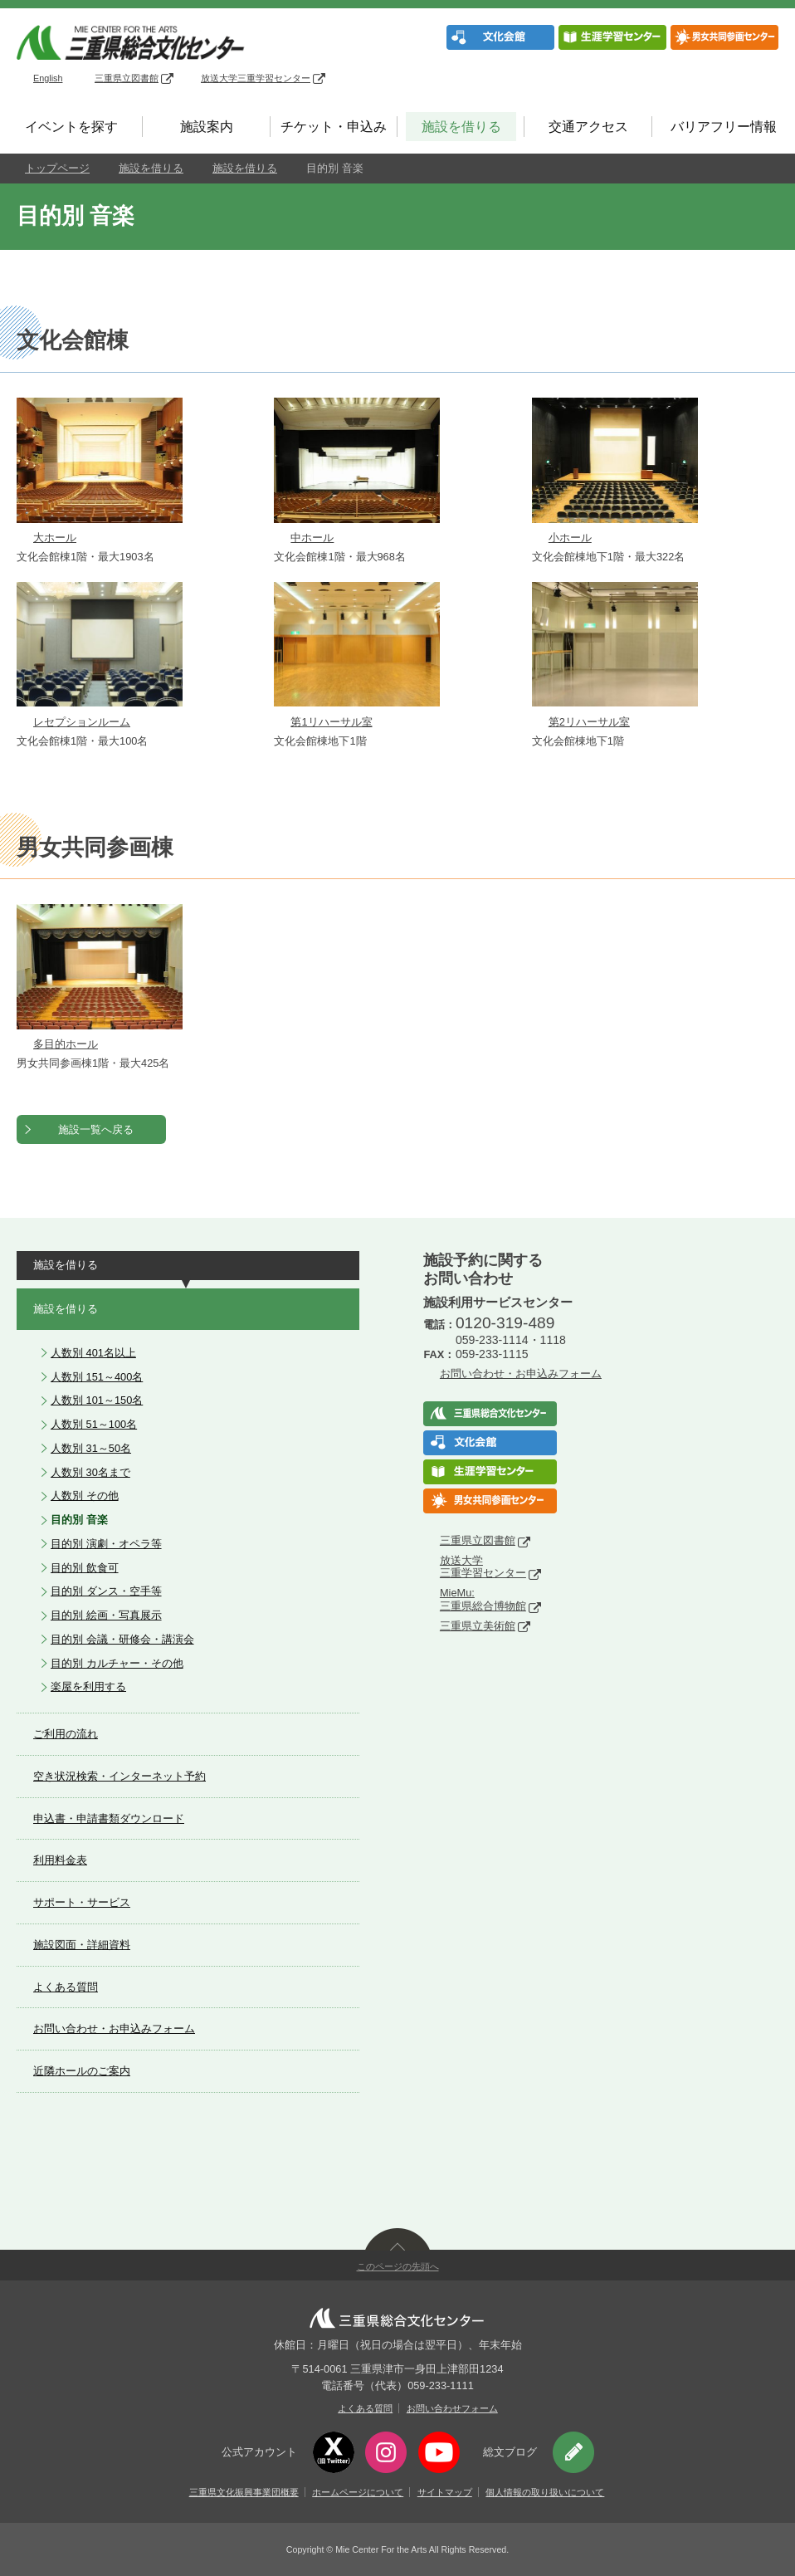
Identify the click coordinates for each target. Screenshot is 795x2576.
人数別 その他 (85, 1495)
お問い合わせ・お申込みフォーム (114, 2028)
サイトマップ (444, 2492)
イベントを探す (71, 127)
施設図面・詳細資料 (81, 1944)
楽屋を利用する (88, 1686)
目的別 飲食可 (85, 1568)
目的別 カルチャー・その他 (117, 1663)
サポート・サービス (81, 1902)
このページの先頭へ (398, 2266)
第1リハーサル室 (331, 722)
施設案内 (206, 127)
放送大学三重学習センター (263, 78)
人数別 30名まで (90, 1472)
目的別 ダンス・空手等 (106, 1591)
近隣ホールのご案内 (81, 2071)
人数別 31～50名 (91, 1448)
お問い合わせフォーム (452, 2408)
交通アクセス (588, 127)
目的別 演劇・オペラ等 (106, 1543)
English (47, 78)
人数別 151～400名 (97, 1377)
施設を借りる (461, 127)
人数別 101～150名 (97, 1400)
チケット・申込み (333, 127)
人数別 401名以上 (93, 1353)
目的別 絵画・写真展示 (106, 1615)
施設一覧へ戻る (96, 1129)
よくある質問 (65, 1987)
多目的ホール (65, 1044)
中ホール (312, 537)
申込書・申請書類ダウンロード (108, 1818)
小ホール (570, 537)
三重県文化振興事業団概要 (244, 2492)
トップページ (57, 168)
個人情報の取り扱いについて (544, 2492)
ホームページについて (357, 2492)
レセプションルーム (81, 722)
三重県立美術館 (477, 1626)
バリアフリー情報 (724, 127)
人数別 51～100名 (94, 1424)
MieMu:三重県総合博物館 (483, 1599)
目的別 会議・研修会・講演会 (122, 1639)
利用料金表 (60, 1860)
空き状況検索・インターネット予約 (119, 1776)
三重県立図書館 (134, 78)
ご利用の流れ (65, 1734)
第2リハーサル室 (589, 722)
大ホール (54, 537)
